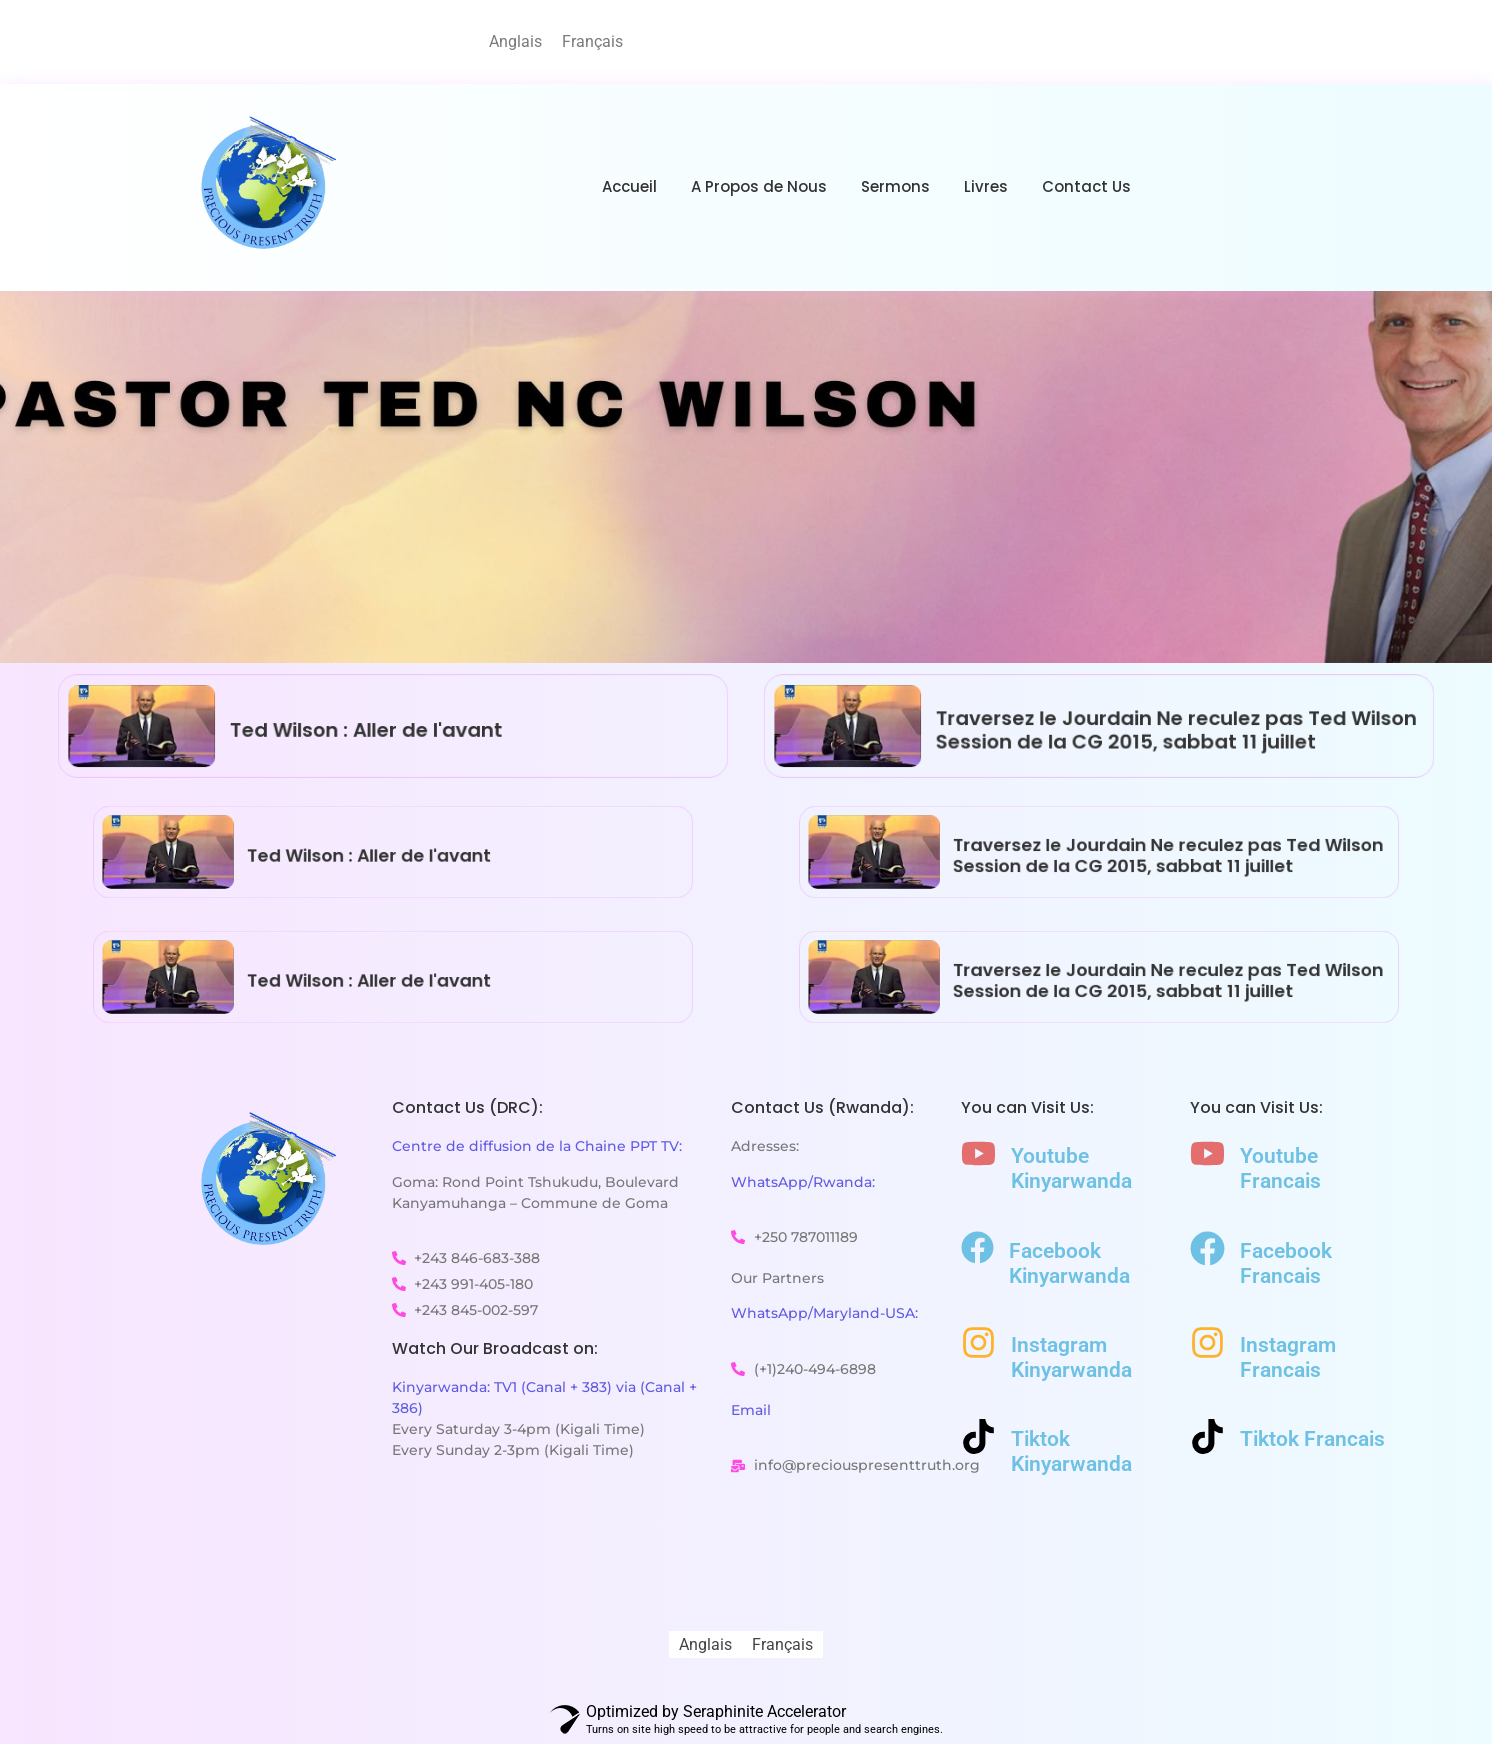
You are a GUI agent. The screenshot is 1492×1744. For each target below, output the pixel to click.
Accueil (629, 186)
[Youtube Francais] (1207, 1156)
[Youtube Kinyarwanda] (978, 1156)
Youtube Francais (1280, 1168)
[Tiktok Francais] (1207, 1439)
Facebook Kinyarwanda (1069, 1263)
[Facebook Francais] (1207, 1251)
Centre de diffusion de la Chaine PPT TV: (537, 1146)
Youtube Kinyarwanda (1071, 1168)
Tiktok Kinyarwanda (1071, 1451)
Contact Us (1086, 186)
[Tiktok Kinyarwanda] (978, 1439)
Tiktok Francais (1312, 1439)
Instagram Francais (1288, 1357)
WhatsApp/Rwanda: (803, 1182)
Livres (986, 186)
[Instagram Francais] (1207, 1345)
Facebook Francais (1286, 1263)
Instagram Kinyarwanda (1071, 1357)
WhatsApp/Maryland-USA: (824, 1313)
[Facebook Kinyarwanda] (977, 1250)
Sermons (895, 186)
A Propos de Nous (759, 186)
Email (751, 1410)
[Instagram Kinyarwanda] (978, 1345)
